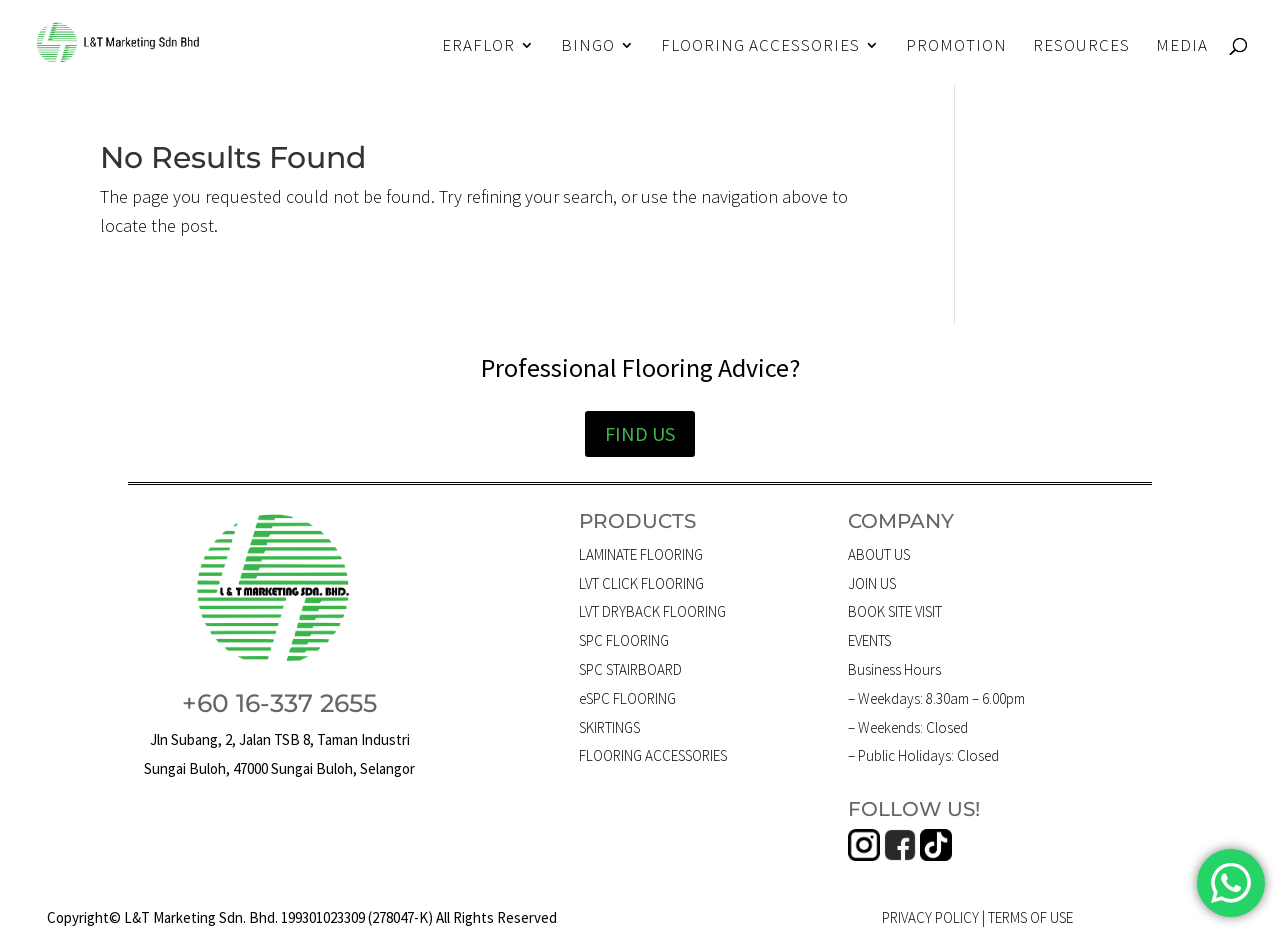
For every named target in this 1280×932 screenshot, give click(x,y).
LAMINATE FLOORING (641, 554)
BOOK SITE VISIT (895, 611)
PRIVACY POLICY (930, 917)
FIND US (640, 433)
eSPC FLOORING (627, 698)
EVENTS (869, 640)
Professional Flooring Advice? (640, 367)
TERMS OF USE (1030, 917)
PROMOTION (956, 47)
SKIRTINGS (609, 727)
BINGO (588, 47)
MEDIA (1182, 47)
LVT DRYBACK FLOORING (652, 611)
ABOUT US (879, 554)
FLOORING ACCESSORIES (760, 47)
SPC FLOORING (624, 640)
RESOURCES (1081, 47)
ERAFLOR (478, 47)
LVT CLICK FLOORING (641, 583)
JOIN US (872, 583)
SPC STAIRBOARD (630, 669)
